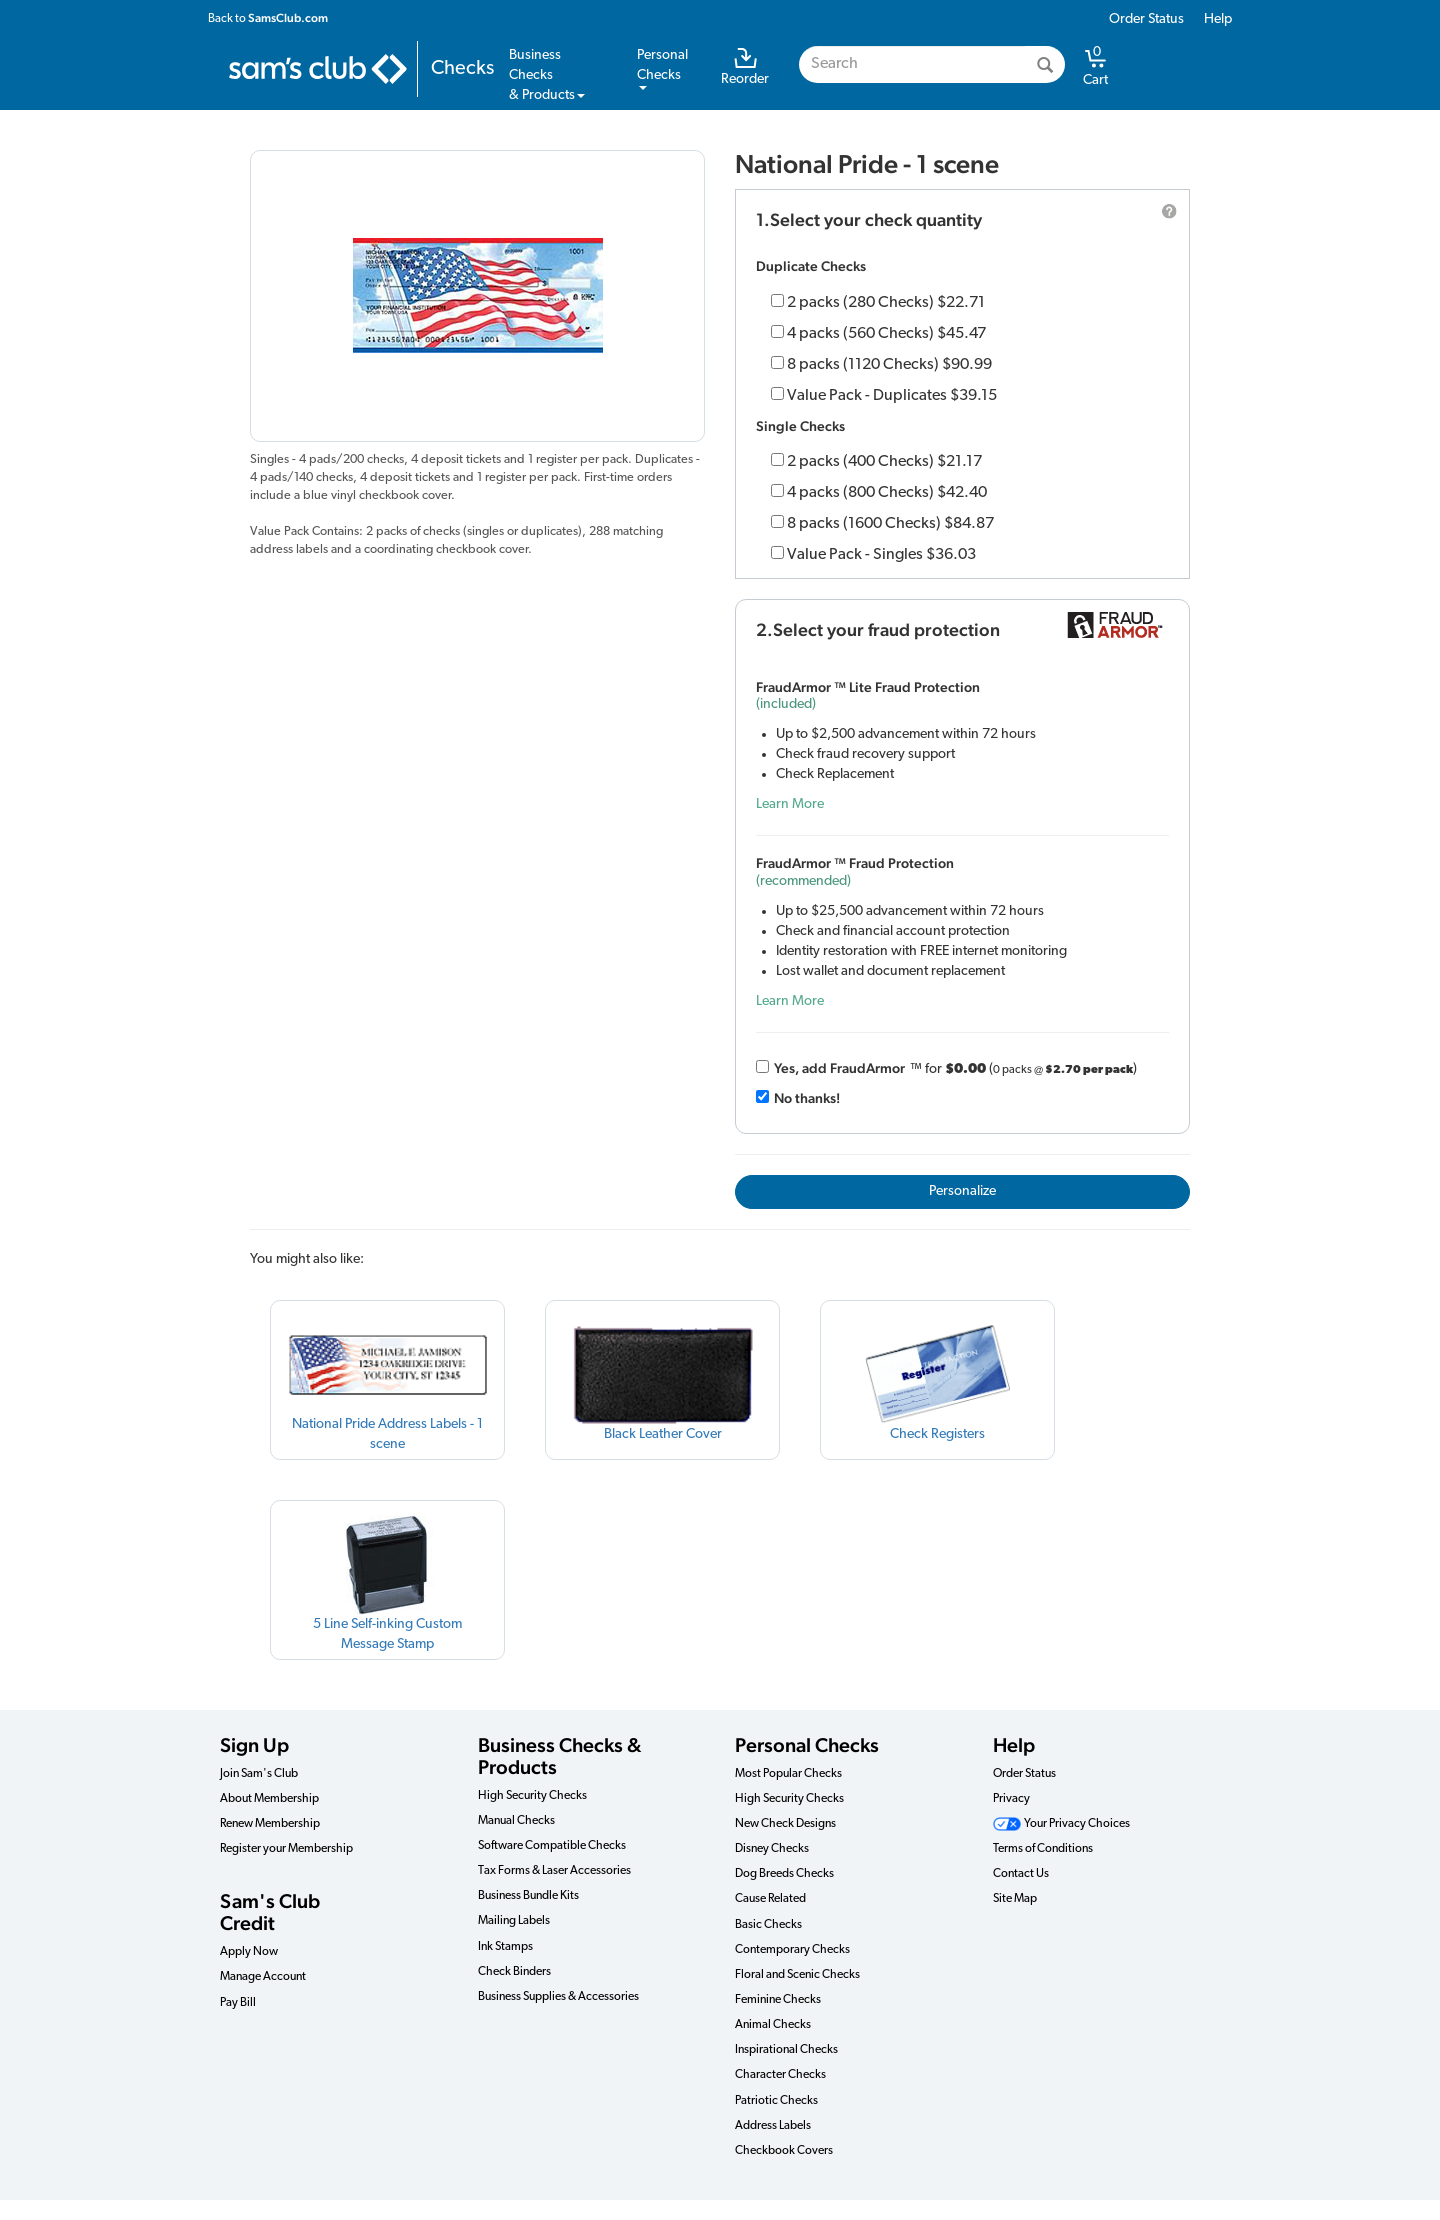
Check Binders (514, 1972)
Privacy (1011, 1799)
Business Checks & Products (559, 1756)
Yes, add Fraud (839, 1068)
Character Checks (780, 2075)
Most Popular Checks (788, 1774)
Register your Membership (286, 1849)
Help (1218, 19)
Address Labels (773, 2126)
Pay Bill (238, 2003)
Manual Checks (516, 1821)
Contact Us (1021, 1874)
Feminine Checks (778, 2000)
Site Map (1015, 1899)
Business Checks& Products (547, 75)
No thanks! (807, 1098)
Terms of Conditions (1043, 1849)
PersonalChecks (662, 69)
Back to (268, 18)
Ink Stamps (505, 1947)
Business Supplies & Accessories (558, 1997)
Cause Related (770, 1899)
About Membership (269, 1799)
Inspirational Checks (786, 2050)
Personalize (962, 1191)
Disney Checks (772, 1849)
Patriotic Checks (776, 2101)
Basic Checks (768, 1925)
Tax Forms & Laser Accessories (554, 1871)
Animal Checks (773, 2025)
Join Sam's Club (259, 1774)
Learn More (790, 804)
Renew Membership (270, 1824)
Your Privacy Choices (1061, 1824)
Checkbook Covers (784, 2151)
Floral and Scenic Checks (797, 1975)
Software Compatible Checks (552, 1846)
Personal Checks (807, 1745)
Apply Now (249, 1952)
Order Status (1146, 19)
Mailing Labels (514, 1921)
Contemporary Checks (792, 1950)
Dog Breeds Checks (784, 1874)
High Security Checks (532, 1796)
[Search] (1045, 64)
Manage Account (263, 1977)
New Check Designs (785, 1824)
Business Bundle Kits (528, 1896)
